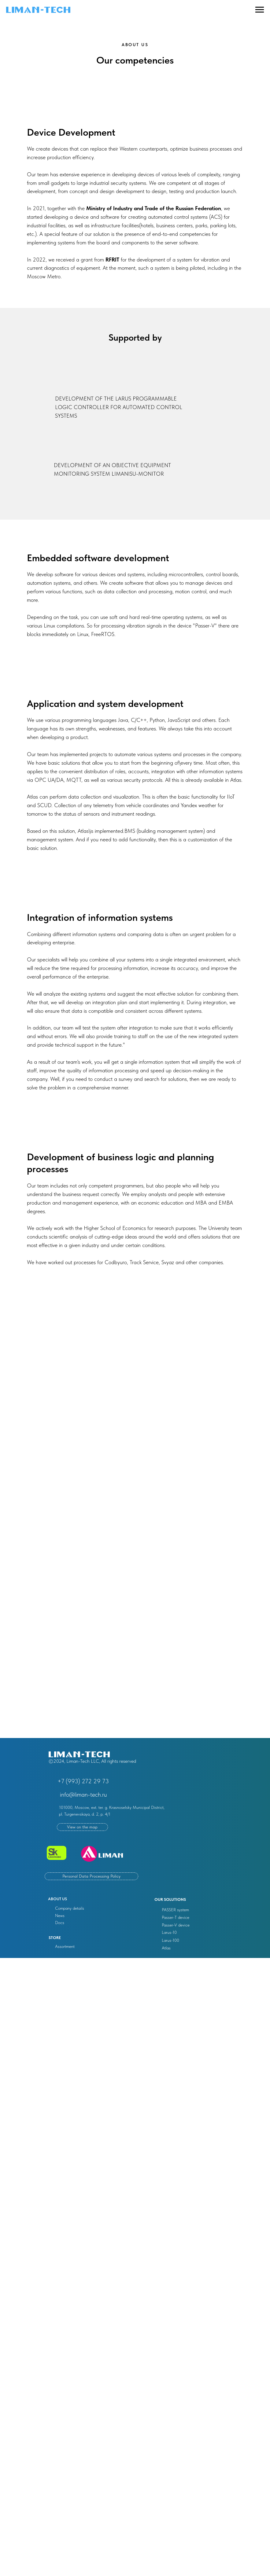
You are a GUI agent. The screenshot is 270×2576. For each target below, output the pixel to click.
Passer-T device (175, 1917)
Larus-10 (169, 1932)
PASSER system (175, 1909)
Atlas (166, 1947)
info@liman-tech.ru (83, 1794)
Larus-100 (170, 1940)
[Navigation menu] (259, 10)
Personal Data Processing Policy (91, 1876)
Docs (59, 1922)
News (60, 1915)
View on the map (82, 1826)
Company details (69, 1908)
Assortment (65, 1946)
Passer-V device (176, 1925)
